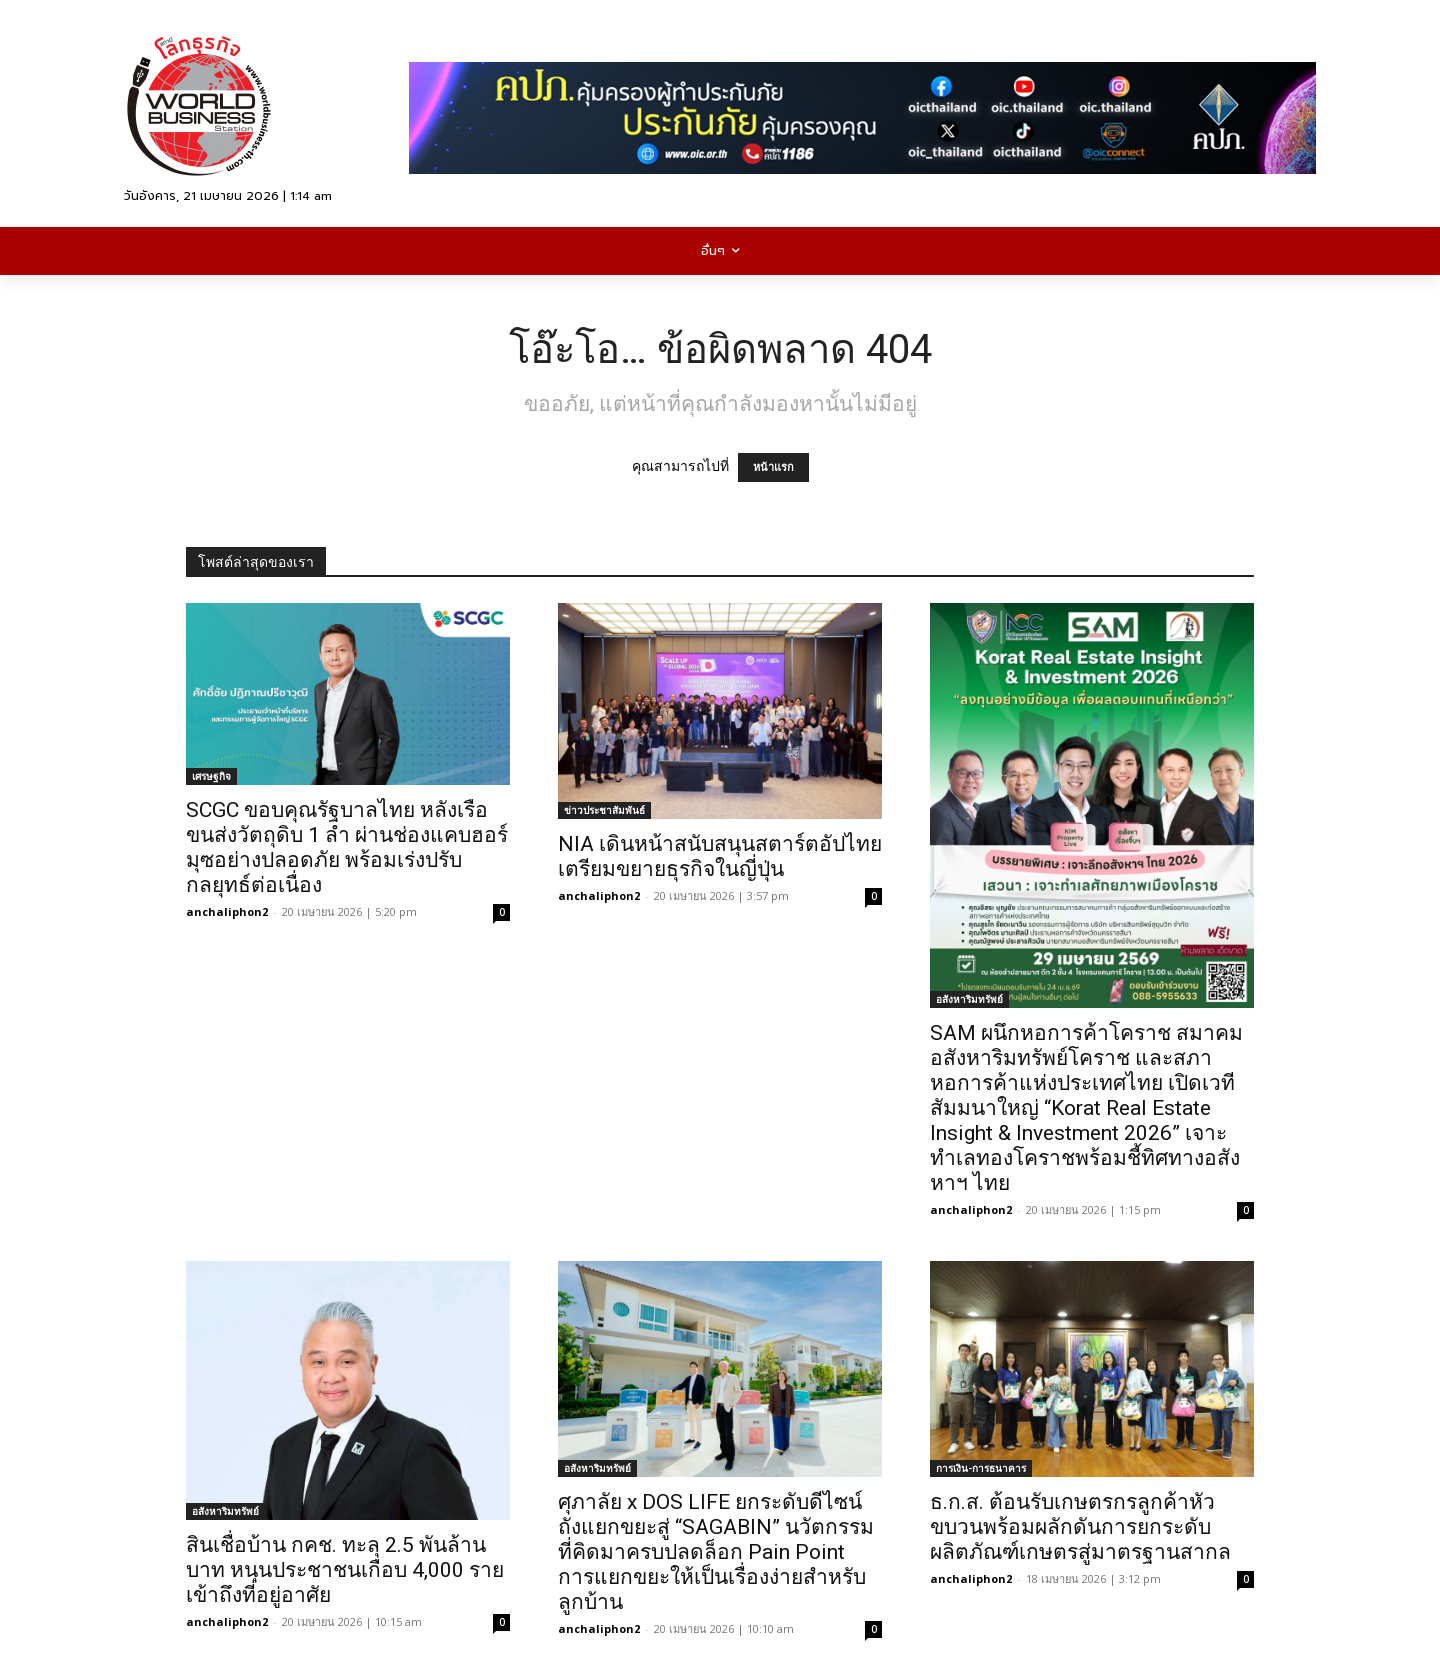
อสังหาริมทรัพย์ (969, 999)
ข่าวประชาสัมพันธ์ (604, 810)
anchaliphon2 (227, 911)
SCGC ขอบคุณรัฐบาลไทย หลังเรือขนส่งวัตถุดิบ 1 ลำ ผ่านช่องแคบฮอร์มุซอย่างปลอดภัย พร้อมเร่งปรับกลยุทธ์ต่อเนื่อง (347, 847)
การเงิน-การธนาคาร (981, 1468)
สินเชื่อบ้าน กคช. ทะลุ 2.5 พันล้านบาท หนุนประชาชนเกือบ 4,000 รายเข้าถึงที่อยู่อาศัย (345, 1570)
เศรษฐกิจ (211, 776)
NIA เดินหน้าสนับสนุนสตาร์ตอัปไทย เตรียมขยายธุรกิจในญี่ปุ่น (720, 856)
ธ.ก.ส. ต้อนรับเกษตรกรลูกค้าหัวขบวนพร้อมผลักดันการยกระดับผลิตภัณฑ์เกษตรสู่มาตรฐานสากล (1080, 1527)
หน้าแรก (773, 467)
